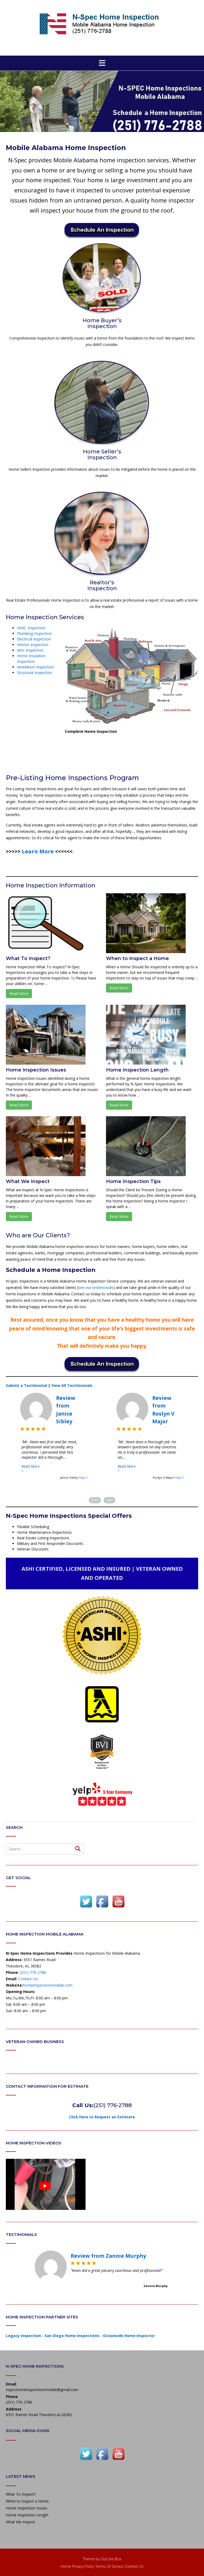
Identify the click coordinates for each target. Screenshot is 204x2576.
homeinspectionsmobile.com (48, 1985)
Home (66, 2566)
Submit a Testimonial (27, 1385)
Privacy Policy (83, 2566)
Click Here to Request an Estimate (102, 2116)
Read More (18, 993)
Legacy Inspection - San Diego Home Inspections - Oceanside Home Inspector (80, 2335)
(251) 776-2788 (33, 1972)
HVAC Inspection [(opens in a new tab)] (31, 627)
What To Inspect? (28, 958)
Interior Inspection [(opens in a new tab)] (32, 644)
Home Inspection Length (137, 1070)
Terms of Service (109, 2566)
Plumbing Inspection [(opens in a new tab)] (34, 633)
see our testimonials (95, 1287)
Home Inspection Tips (133, 1181)
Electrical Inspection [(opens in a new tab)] (34, 639)
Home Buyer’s (102, 320)
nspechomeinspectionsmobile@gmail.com (42, 2389)
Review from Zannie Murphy (108, 2255)
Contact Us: (28, 1978)
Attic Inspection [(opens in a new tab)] (30, 650)
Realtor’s (102, 582)
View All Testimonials (71, 1385)
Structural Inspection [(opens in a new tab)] (34, 672)
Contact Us (134, 2566)
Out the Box (111, 2558)
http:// (83, 1477)
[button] (102, 63)
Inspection (102, 326)
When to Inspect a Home (137, 958)
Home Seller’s (102, 451)
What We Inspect (28, 1181)
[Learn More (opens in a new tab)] (38, 851)
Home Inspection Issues (36, 1070)
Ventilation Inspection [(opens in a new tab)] (35, 666)
